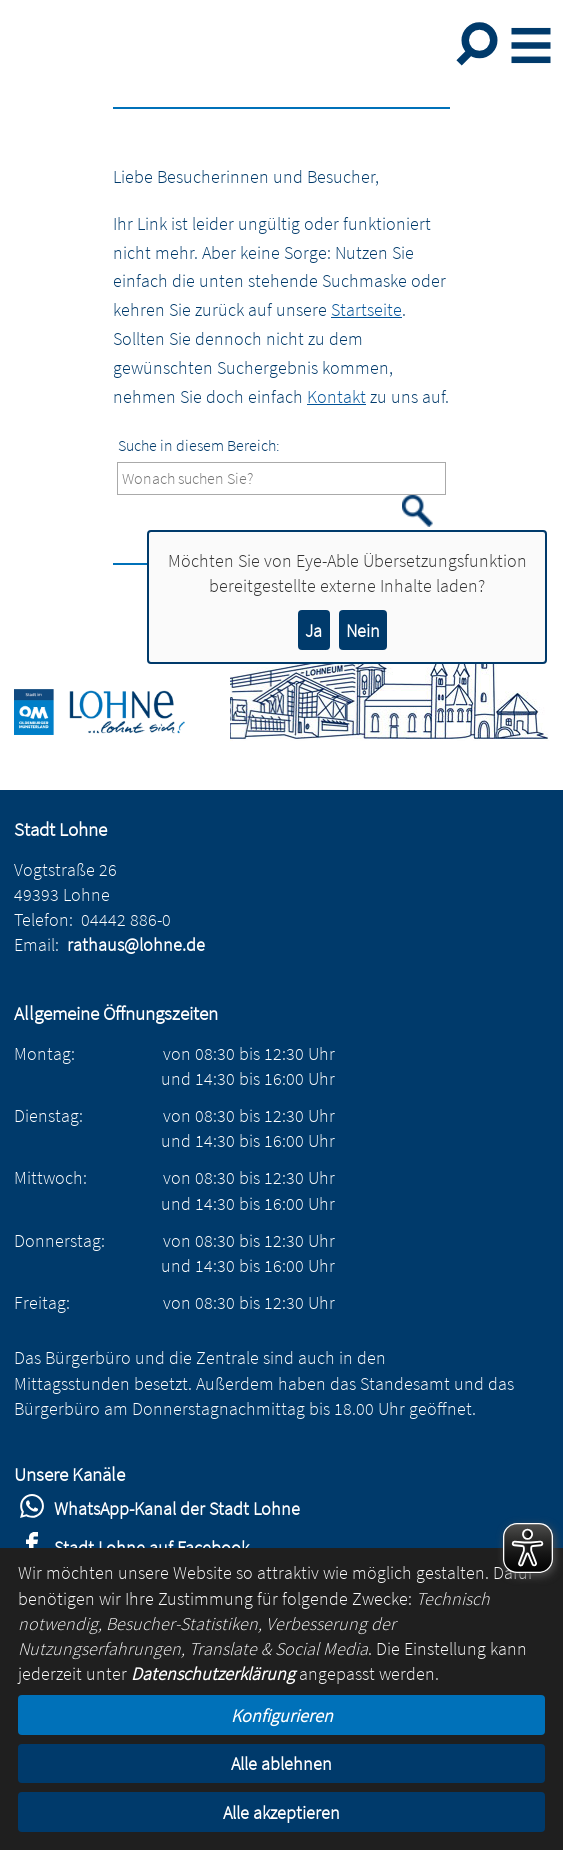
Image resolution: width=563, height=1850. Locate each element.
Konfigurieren (282, 1715)
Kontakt (336, 396)
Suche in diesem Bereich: (199, 445)
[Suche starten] (418, 511)
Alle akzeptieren (281, 1812)
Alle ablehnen (281, 1763)
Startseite (366, 309)
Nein (363, 630)
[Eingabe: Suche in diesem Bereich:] (281, 478)
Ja (313, 630)
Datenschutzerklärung (213, 1673)
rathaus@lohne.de (136, 944)
